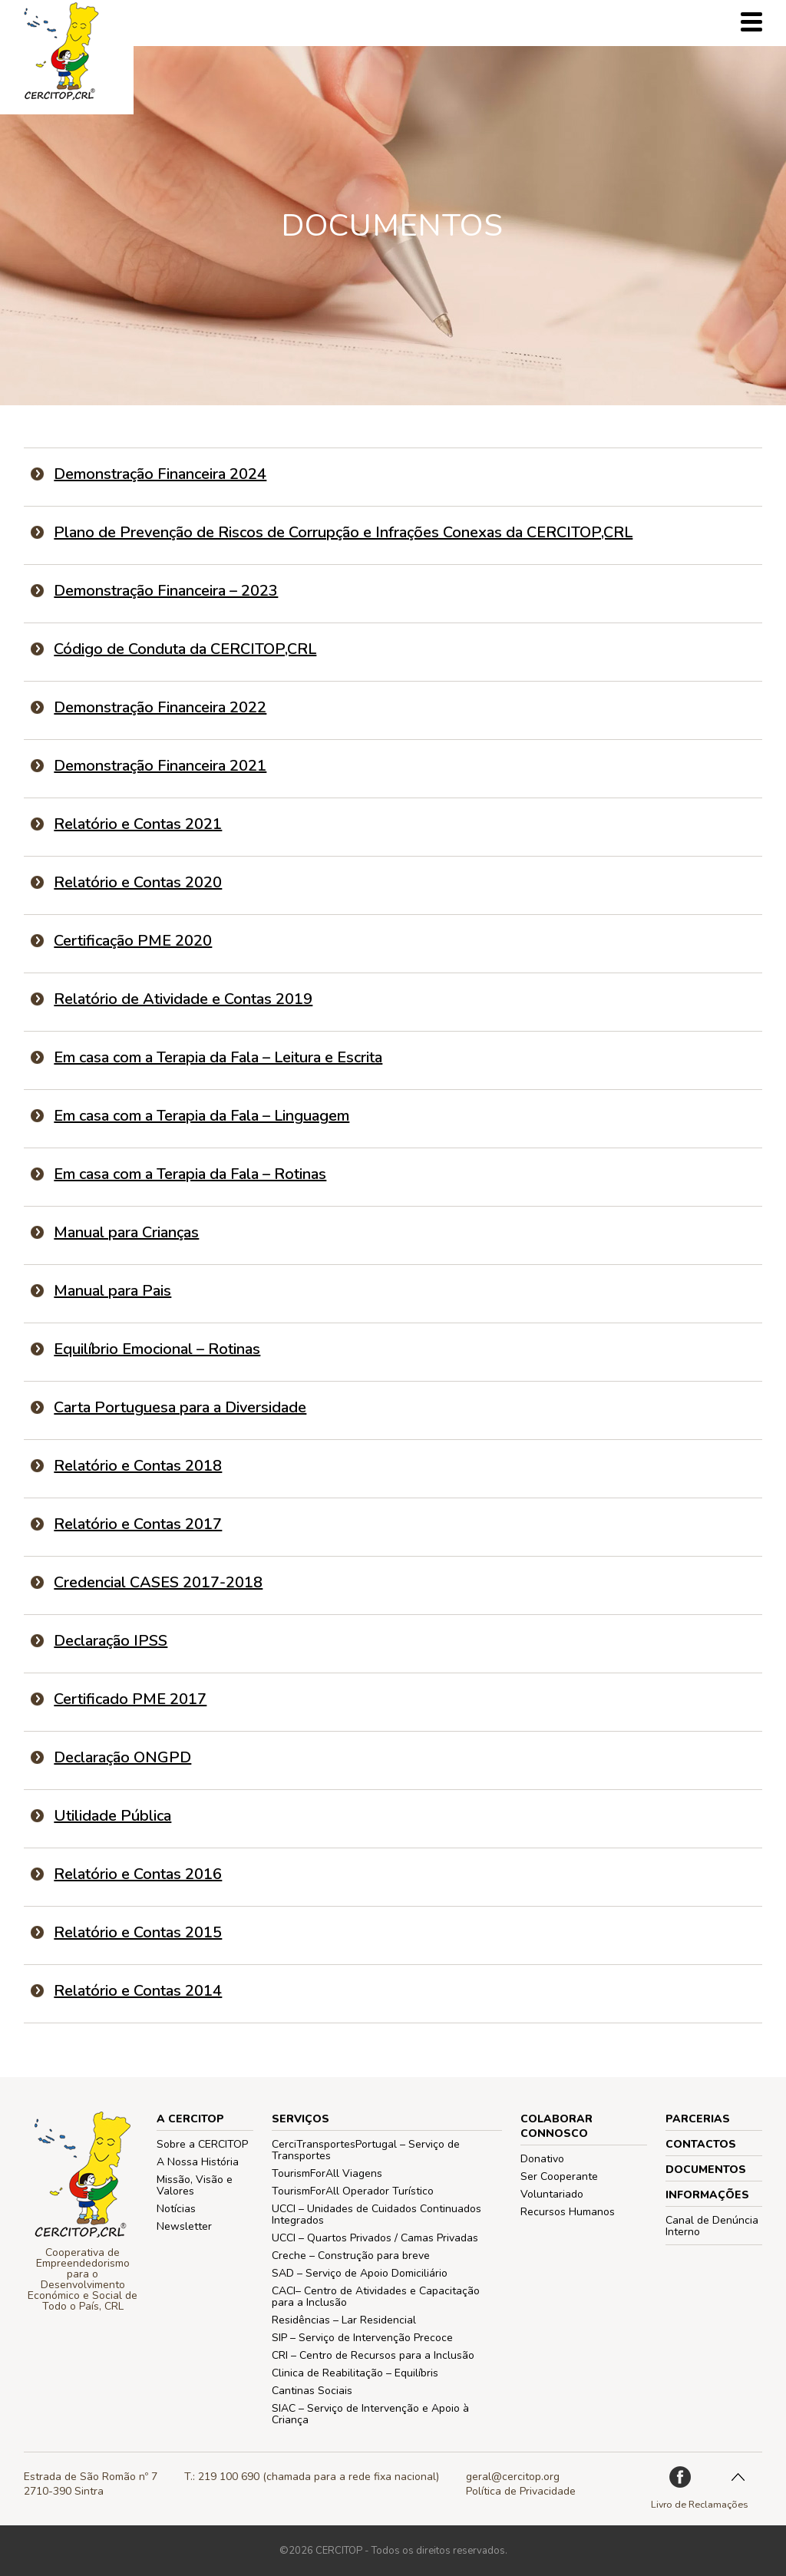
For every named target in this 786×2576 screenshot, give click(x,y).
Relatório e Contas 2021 (138, 824)
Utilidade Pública (112, 1815)
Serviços (300, 2119)
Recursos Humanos (567, 2211)
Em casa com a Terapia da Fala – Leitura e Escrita (218, 1057)
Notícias (176, 2208)
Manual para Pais (112, 1290)
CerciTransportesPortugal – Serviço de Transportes (366, 2150)
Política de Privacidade (521, 2491)
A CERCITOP (190, 2119)
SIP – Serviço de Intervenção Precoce (362, 2337)
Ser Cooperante (559, 2176)
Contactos (700, 2144)
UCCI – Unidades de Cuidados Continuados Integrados (376, 2214)
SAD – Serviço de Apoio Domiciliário (359, 2273)
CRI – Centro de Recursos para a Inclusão (373, 2355)
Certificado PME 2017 (130, 1699)
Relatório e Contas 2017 (138, 1524)
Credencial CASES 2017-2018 (158, 1582)
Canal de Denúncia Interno (711, 2226)
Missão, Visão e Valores (195, 2185)
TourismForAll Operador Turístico (353, 2191)
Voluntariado (551, 2194)
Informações (707, 2195)
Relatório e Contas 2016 (138, 1874)
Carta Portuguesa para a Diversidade (180, 1407)
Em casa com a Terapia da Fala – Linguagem (201, 1115)
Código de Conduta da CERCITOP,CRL (185, 649)
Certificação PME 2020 (133, 940)
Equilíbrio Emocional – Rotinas (157, 1349)
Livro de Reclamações (699, 2504)
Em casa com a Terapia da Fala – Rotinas (190, 1174)
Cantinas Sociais (312, 2390)
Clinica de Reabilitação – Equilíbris (355, 2373)
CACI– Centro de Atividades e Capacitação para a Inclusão (376, 2297)
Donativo (542, 2159)
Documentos (705, 2169)
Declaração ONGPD (122, 1757)
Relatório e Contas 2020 (138, 882)
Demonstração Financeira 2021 (160, 765)
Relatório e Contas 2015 (138, 1932)
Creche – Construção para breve (351, 2255)
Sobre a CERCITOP (202, 2144)
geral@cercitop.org (513, 2476)
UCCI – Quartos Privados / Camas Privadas (375, 2238)
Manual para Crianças (126, 1232)
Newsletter (184, 2226)
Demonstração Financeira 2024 (160, 474)
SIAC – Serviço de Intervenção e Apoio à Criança (370, 2414)
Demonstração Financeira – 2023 (166, 590)
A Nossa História (198, 2162)
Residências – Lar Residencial (344, 2320)
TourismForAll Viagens (327, 2173)
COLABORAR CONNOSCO (556, 2126)
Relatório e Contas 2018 (138, 1465)
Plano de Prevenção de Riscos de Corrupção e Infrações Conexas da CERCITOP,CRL (343, 532)
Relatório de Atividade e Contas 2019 (183, 999)
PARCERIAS (697, 2119)
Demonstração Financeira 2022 (160, 707)
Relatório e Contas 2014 (138, 1990)
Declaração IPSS (110, 1640)
